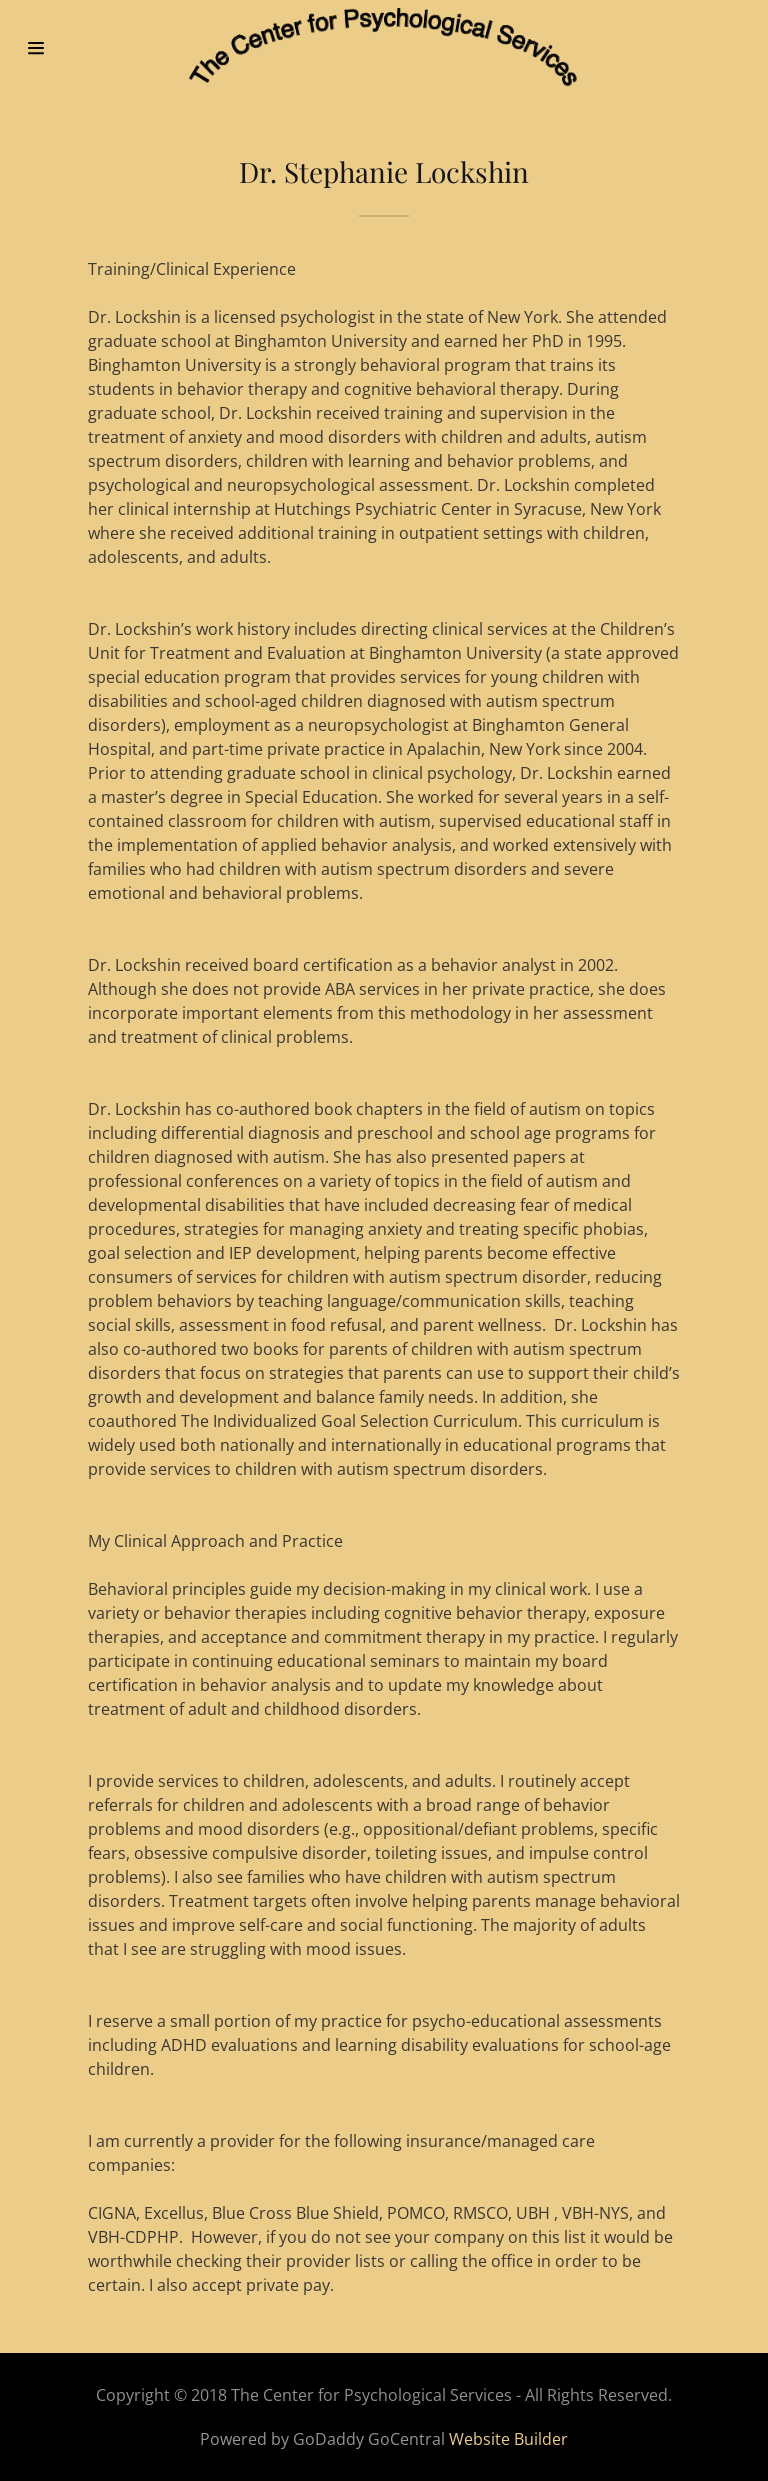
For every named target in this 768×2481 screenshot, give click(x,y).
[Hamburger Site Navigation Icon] (57, 48)
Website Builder (508, 2439)
